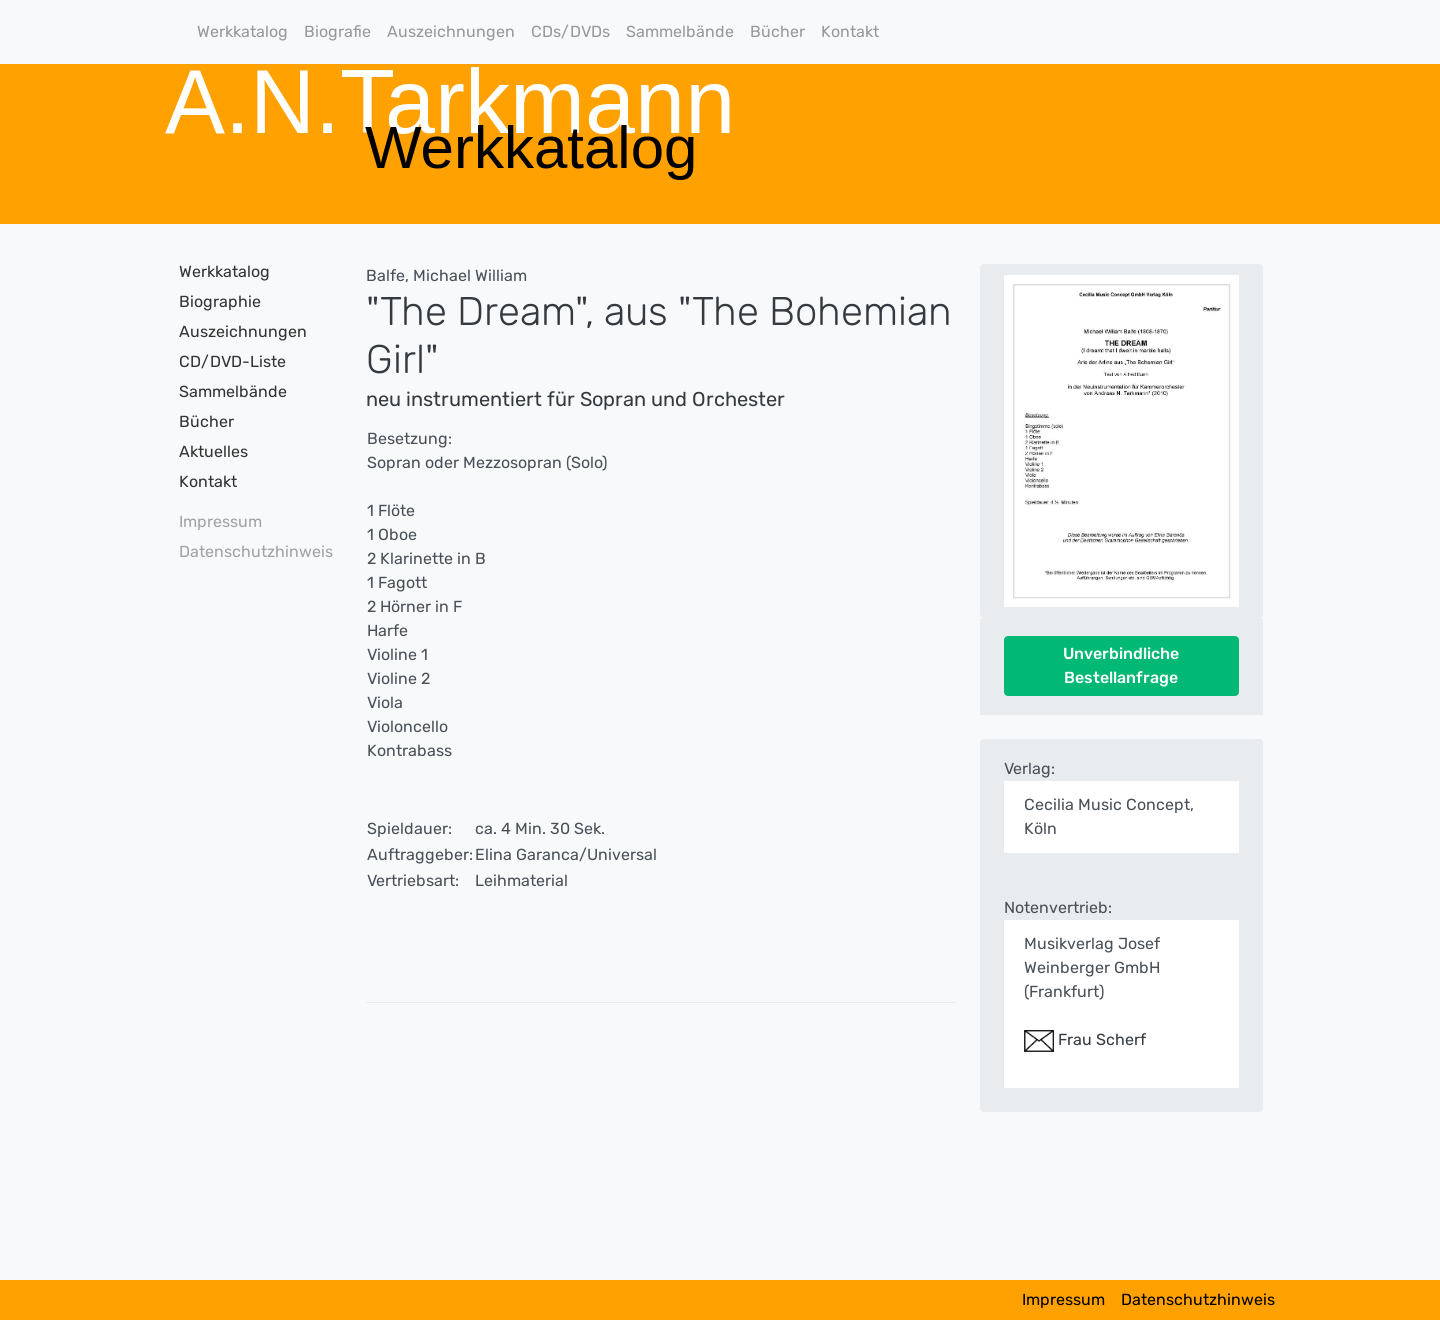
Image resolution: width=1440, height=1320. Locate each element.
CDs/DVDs (570, 31)
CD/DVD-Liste (232, 361)
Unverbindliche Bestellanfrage (1121, 665)
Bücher (777, 31)
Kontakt (850, 31)
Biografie (337, 31)
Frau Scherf (1085, 1039)
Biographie (220, 301)
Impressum (220, 521)
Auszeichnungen (451, 31)
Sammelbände (680, 31)
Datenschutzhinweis (249, 551)
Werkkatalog (242, 31)
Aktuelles (213, 451)
